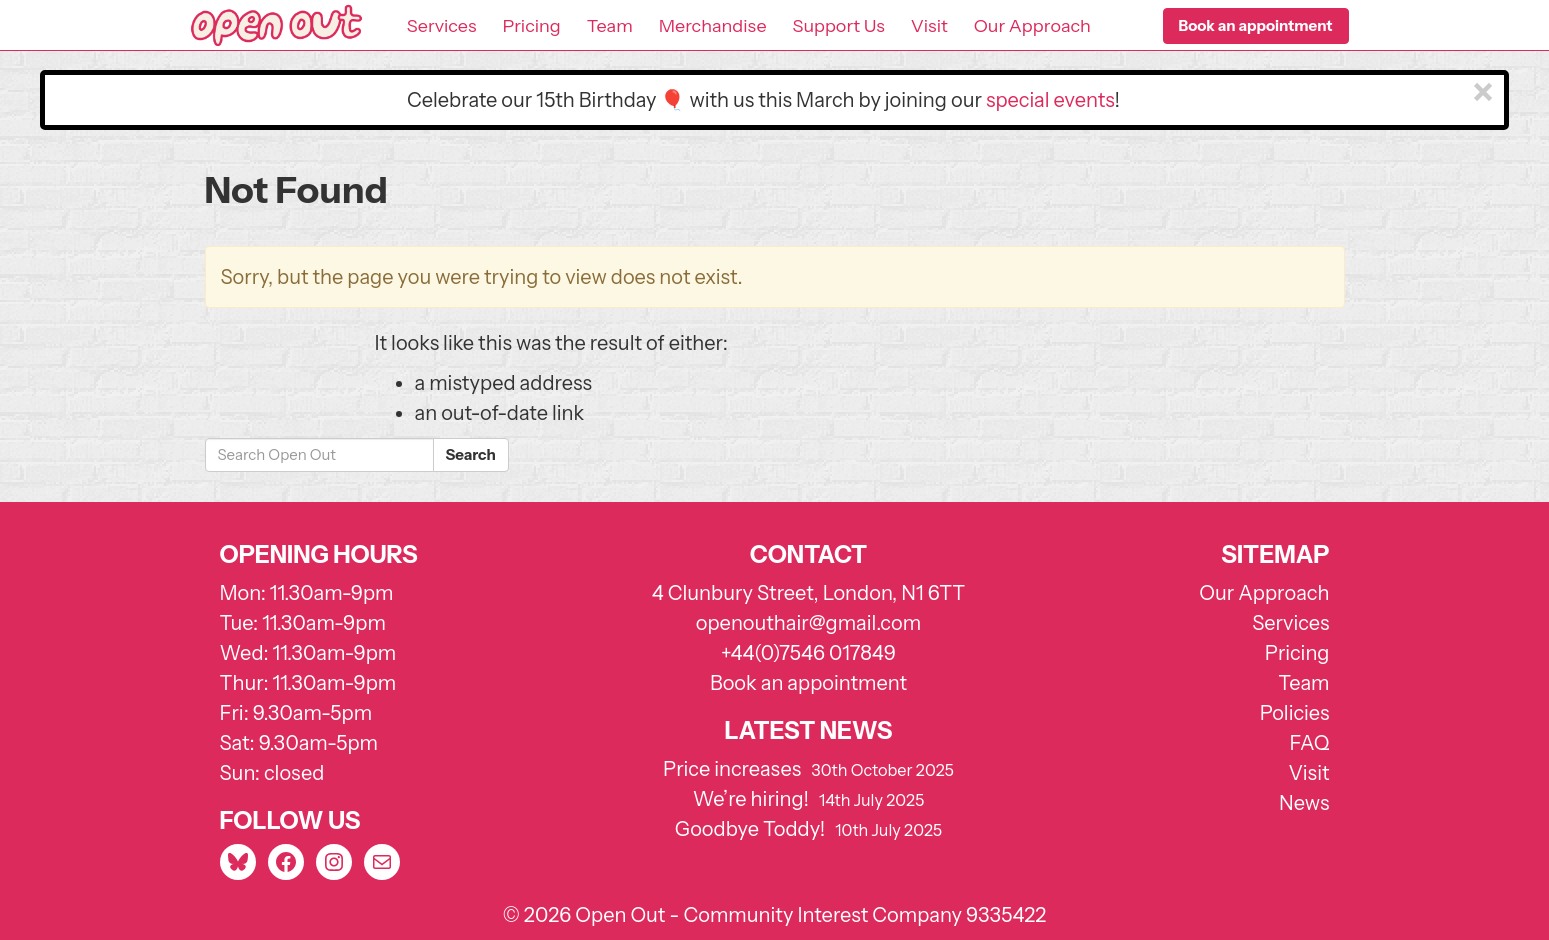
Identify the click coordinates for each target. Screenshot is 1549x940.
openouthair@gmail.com (808, 623)
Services (442, 26)
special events (1050, 100)
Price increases (732, 769)
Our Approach (1032, 26)
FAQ (1310, 743)
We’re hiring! (751, 799)
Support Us (839, 26)
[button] (1256, 26)
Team (610, 26)
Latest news (809, 730)
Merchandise (713, 26)
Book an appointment (808, 683)
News (1304, 803)
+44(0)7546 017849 (808, 653)
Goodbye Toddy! (750, 829)
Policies (1295, 713)
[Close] (1483, 93)
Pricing (531, 26)
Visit (929, 26)
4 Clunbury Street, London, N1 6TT (809, 593)
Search (471, 454)
